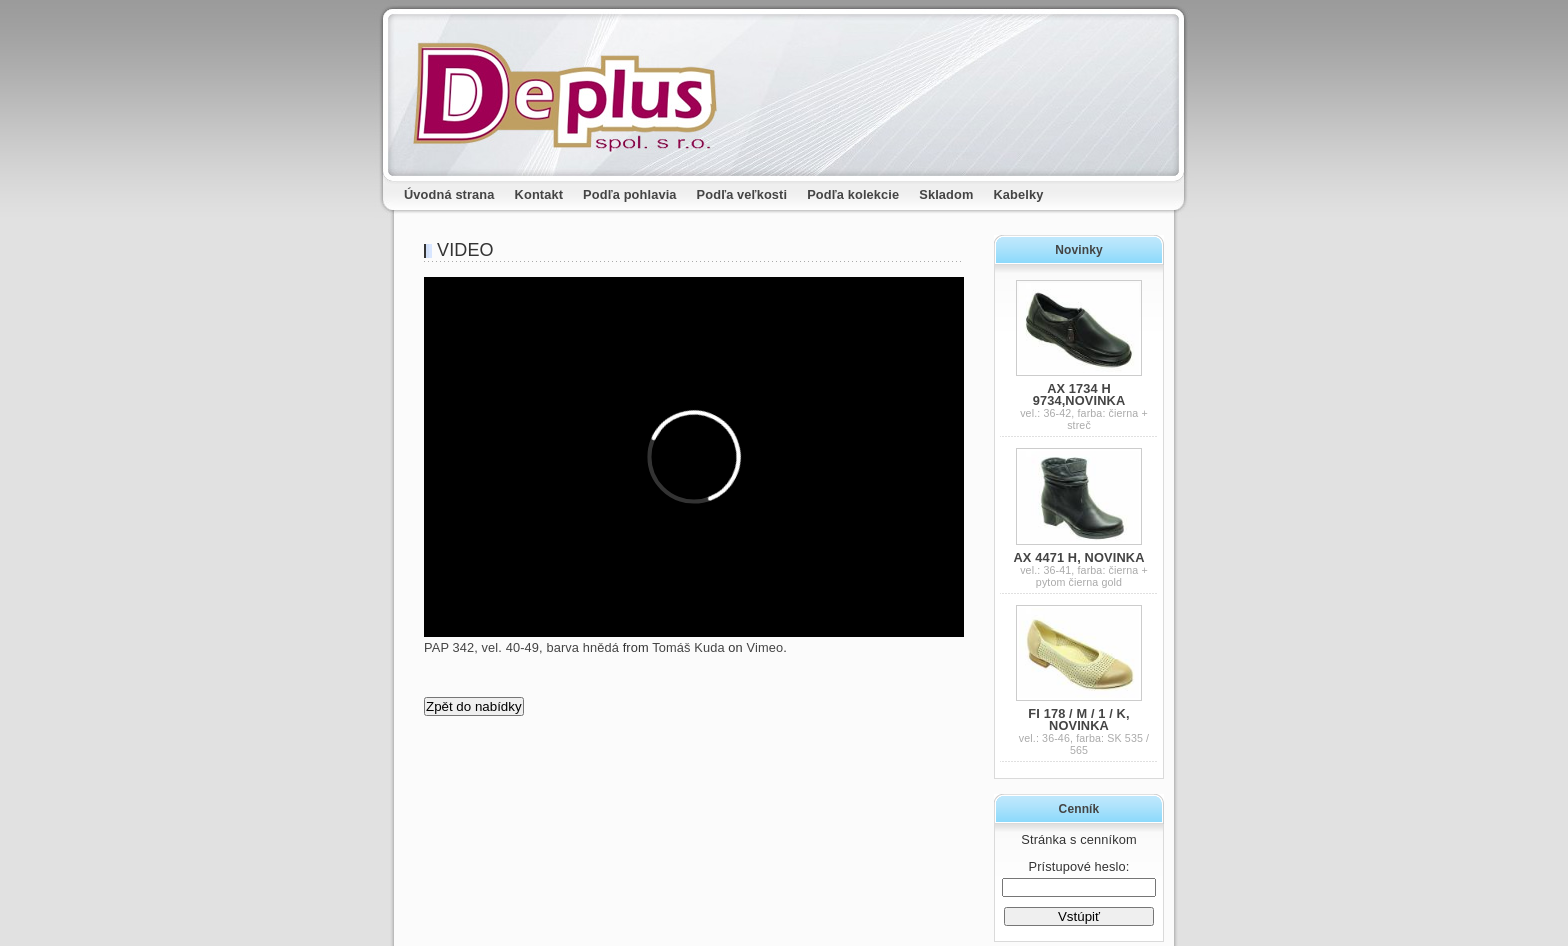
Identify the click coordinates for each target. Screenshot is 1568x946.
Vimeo (765, 647)
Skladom (946, 194)
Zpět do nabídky (474, 706)
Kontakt (539, 194)
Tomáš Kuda (688, 647)
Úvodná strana (449, 194)
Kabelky (1019, 194)
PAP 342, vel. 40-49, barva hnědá (521, 647)
